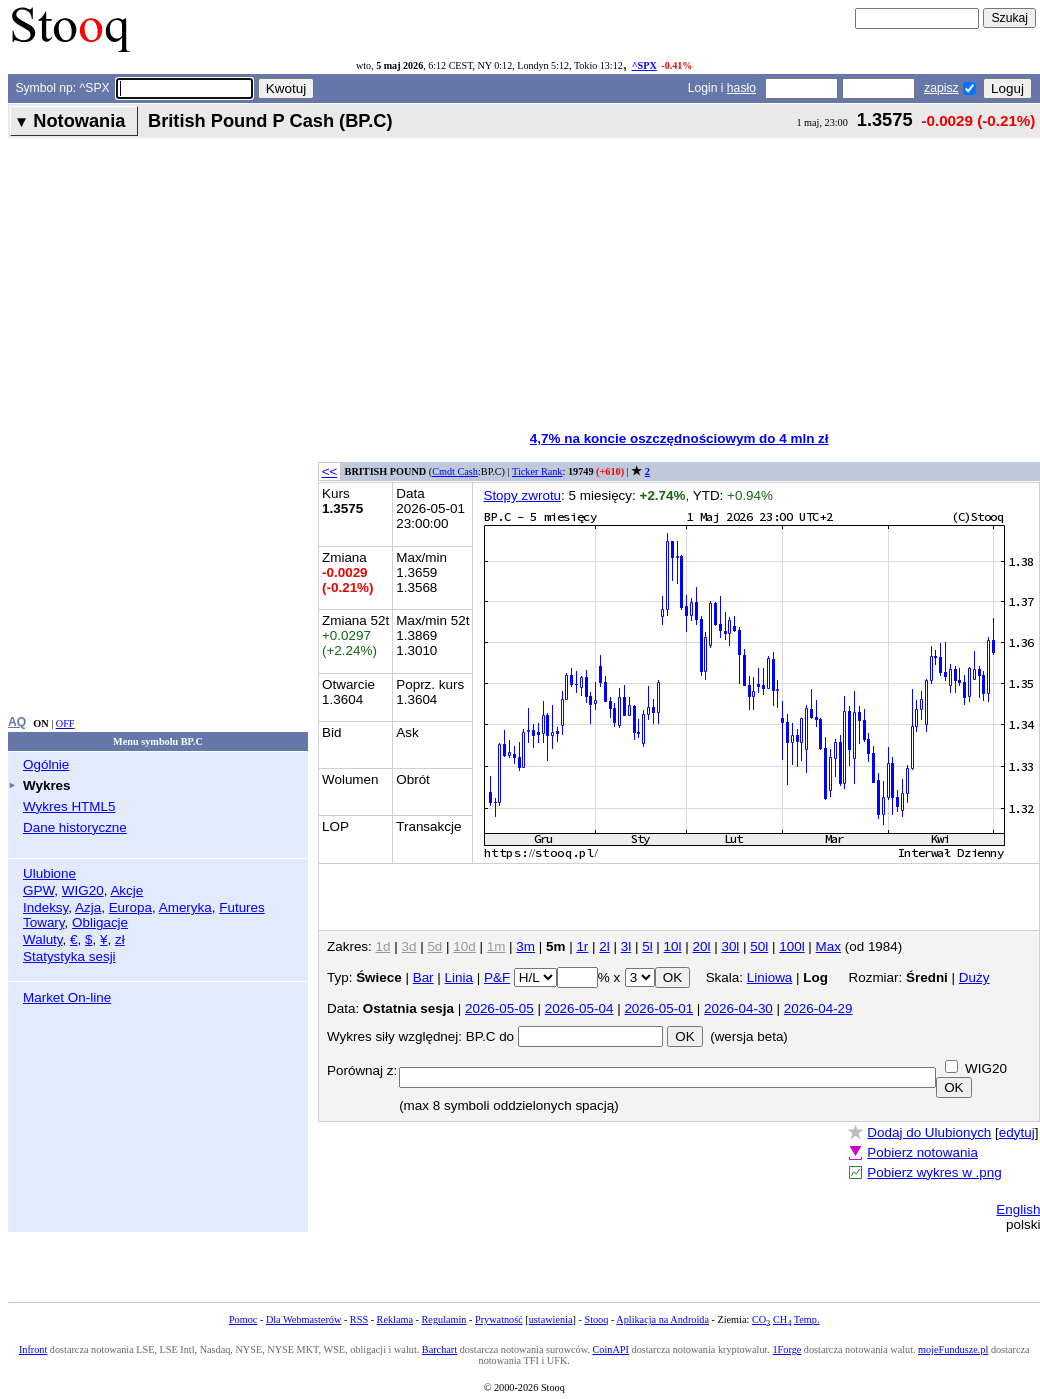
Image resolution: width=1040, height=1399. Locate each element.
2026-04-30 (738, 1008)
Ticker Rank (537, 471)
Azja (88, 907)
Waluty (43, 939)
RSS (359, 1319)
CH (782, 1319)
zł (120, 939)
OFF (65, 723)
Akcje (126, 890)
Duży (974, 977)
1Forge (786, 1349)
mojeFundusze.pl (953, 1349)
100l (791, 946)
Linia (459, 977)
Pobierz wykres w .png (934, 1172)
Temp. (807, 1319)
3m (525, 946)
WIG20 (83, 890)
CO (761, 1319)
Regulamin (444, 1319)
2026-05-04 (579, 1008)
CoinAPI (611, 1349)
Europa (130, 907)
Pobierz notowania (922, 1152)
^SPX (644, 65)
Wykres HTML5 (69, 806)
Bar (423, 977)
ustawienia (551, 1319)
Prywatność (499, 1319)
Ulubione (49, 873)
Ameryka (185, 907)
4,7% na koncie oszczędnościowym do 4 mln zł (679, 438)
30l (730, 946)
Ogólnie (46, 764)
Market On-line (67, 997)
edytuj (1017, 1132)
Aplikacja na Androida (662, 1319)
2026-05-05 (499, 1008)
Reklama (395, 1319)
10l (673, 946)
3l (626, 946)
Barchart (439, 1349)
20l (702, 946)
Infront (33, 1349)
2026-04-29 (818, 1008)
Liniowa (770, 977)
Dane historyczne (75, 827)
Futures (242, 907)
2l (604, 946)
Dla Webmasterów (303, 1319)
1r (582, 946)
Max (828, 946)
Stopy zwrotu (522, 495)
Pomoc (243, 1319)
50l (759, 946)
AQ (17, 722)
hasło (741, 88)
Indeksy (45, 907)
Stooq (596, 1319)
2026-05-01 (658, 1008)
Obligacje (100, 922)
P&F (497, 977)
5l (647, 946)
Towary (44, 922)
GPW (38, 890)
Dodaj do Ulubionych (929, 1132)
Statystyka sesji (69, 956)
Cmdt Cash (455, 471)
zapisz (941, 88)
